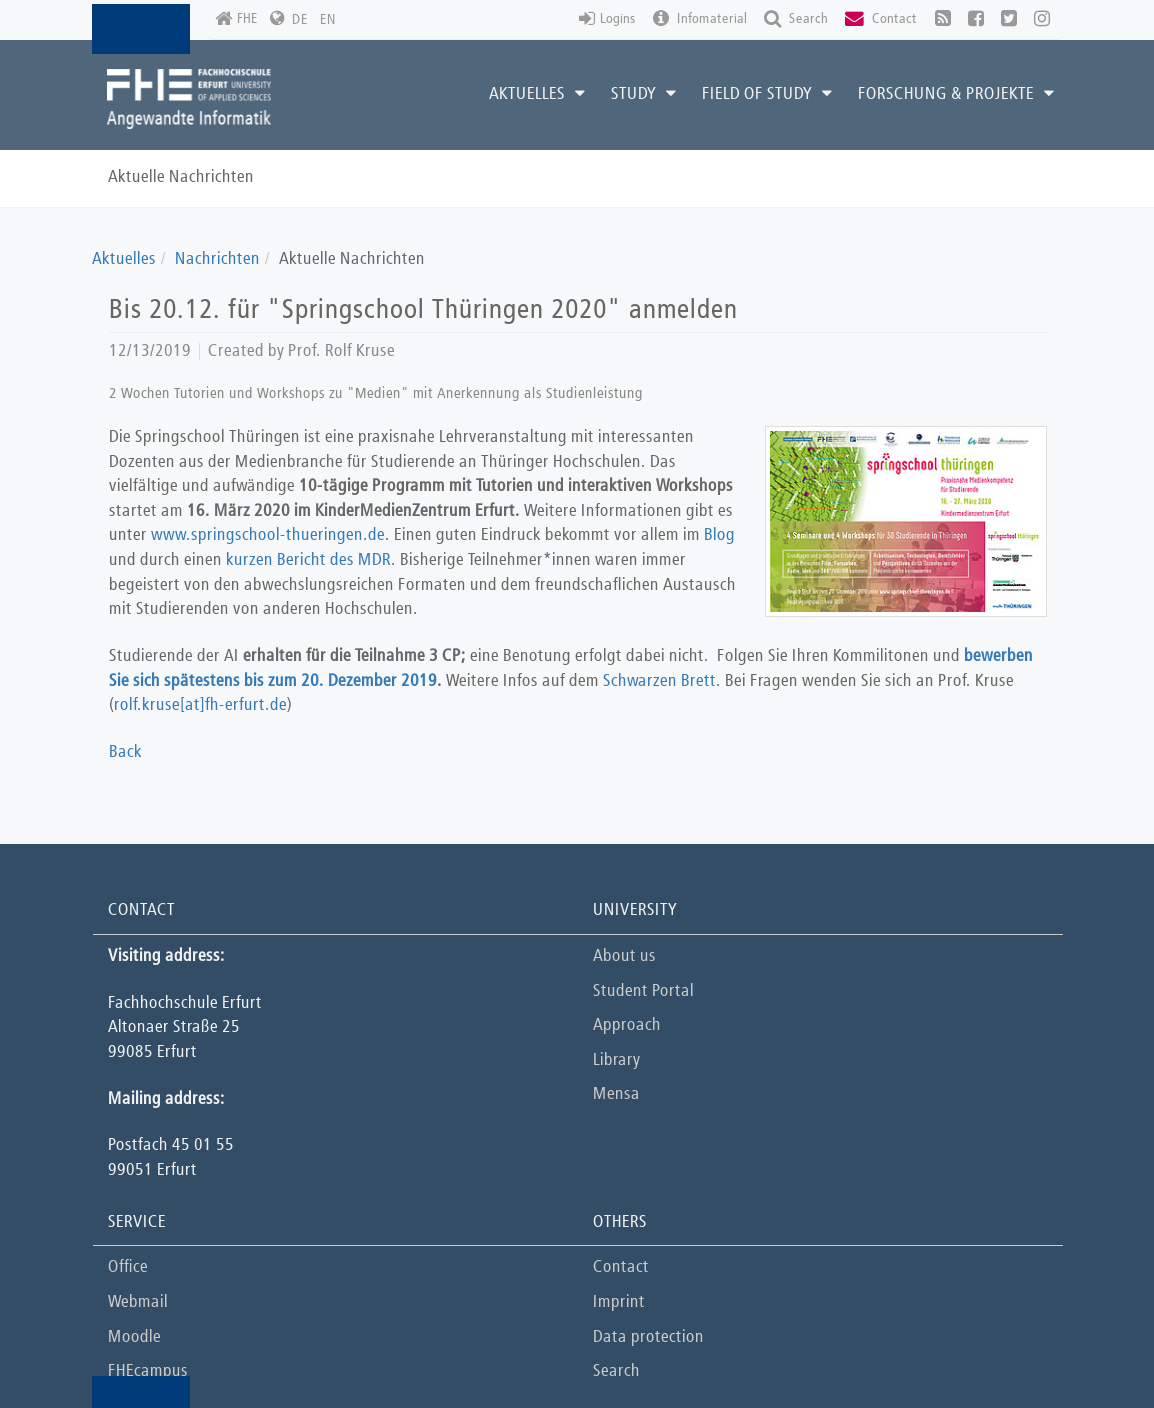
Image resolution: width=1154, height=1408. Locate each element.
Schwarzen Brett (659, 681)
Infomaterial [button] (700, 19)
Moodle (134, 1337)
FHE (236, 19)
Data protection (648, 1337)
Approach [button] (627, 1025)
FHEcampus (148, 1371)
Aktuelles (124, 259)
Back (125, 752)
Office (128, 1267)
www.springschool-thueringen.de (268, 535)
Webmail (138, 1302)
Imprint (619, 1302)
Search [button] (796, 19)
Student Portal (643, 991)
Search (616, 1371)
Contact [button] (881, 19)
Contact (621, 1267)
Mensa (616, 1094)
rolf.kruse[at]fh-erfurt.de (200, 705)
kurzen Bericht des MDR (308, 560)
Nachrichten (217, 259)
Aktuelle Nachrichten (181, 177)
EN (328, 20)
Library (616, 1060)
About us (624, 956)
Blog (719, 535)
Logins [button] (607, 19)
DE (300, 20)
